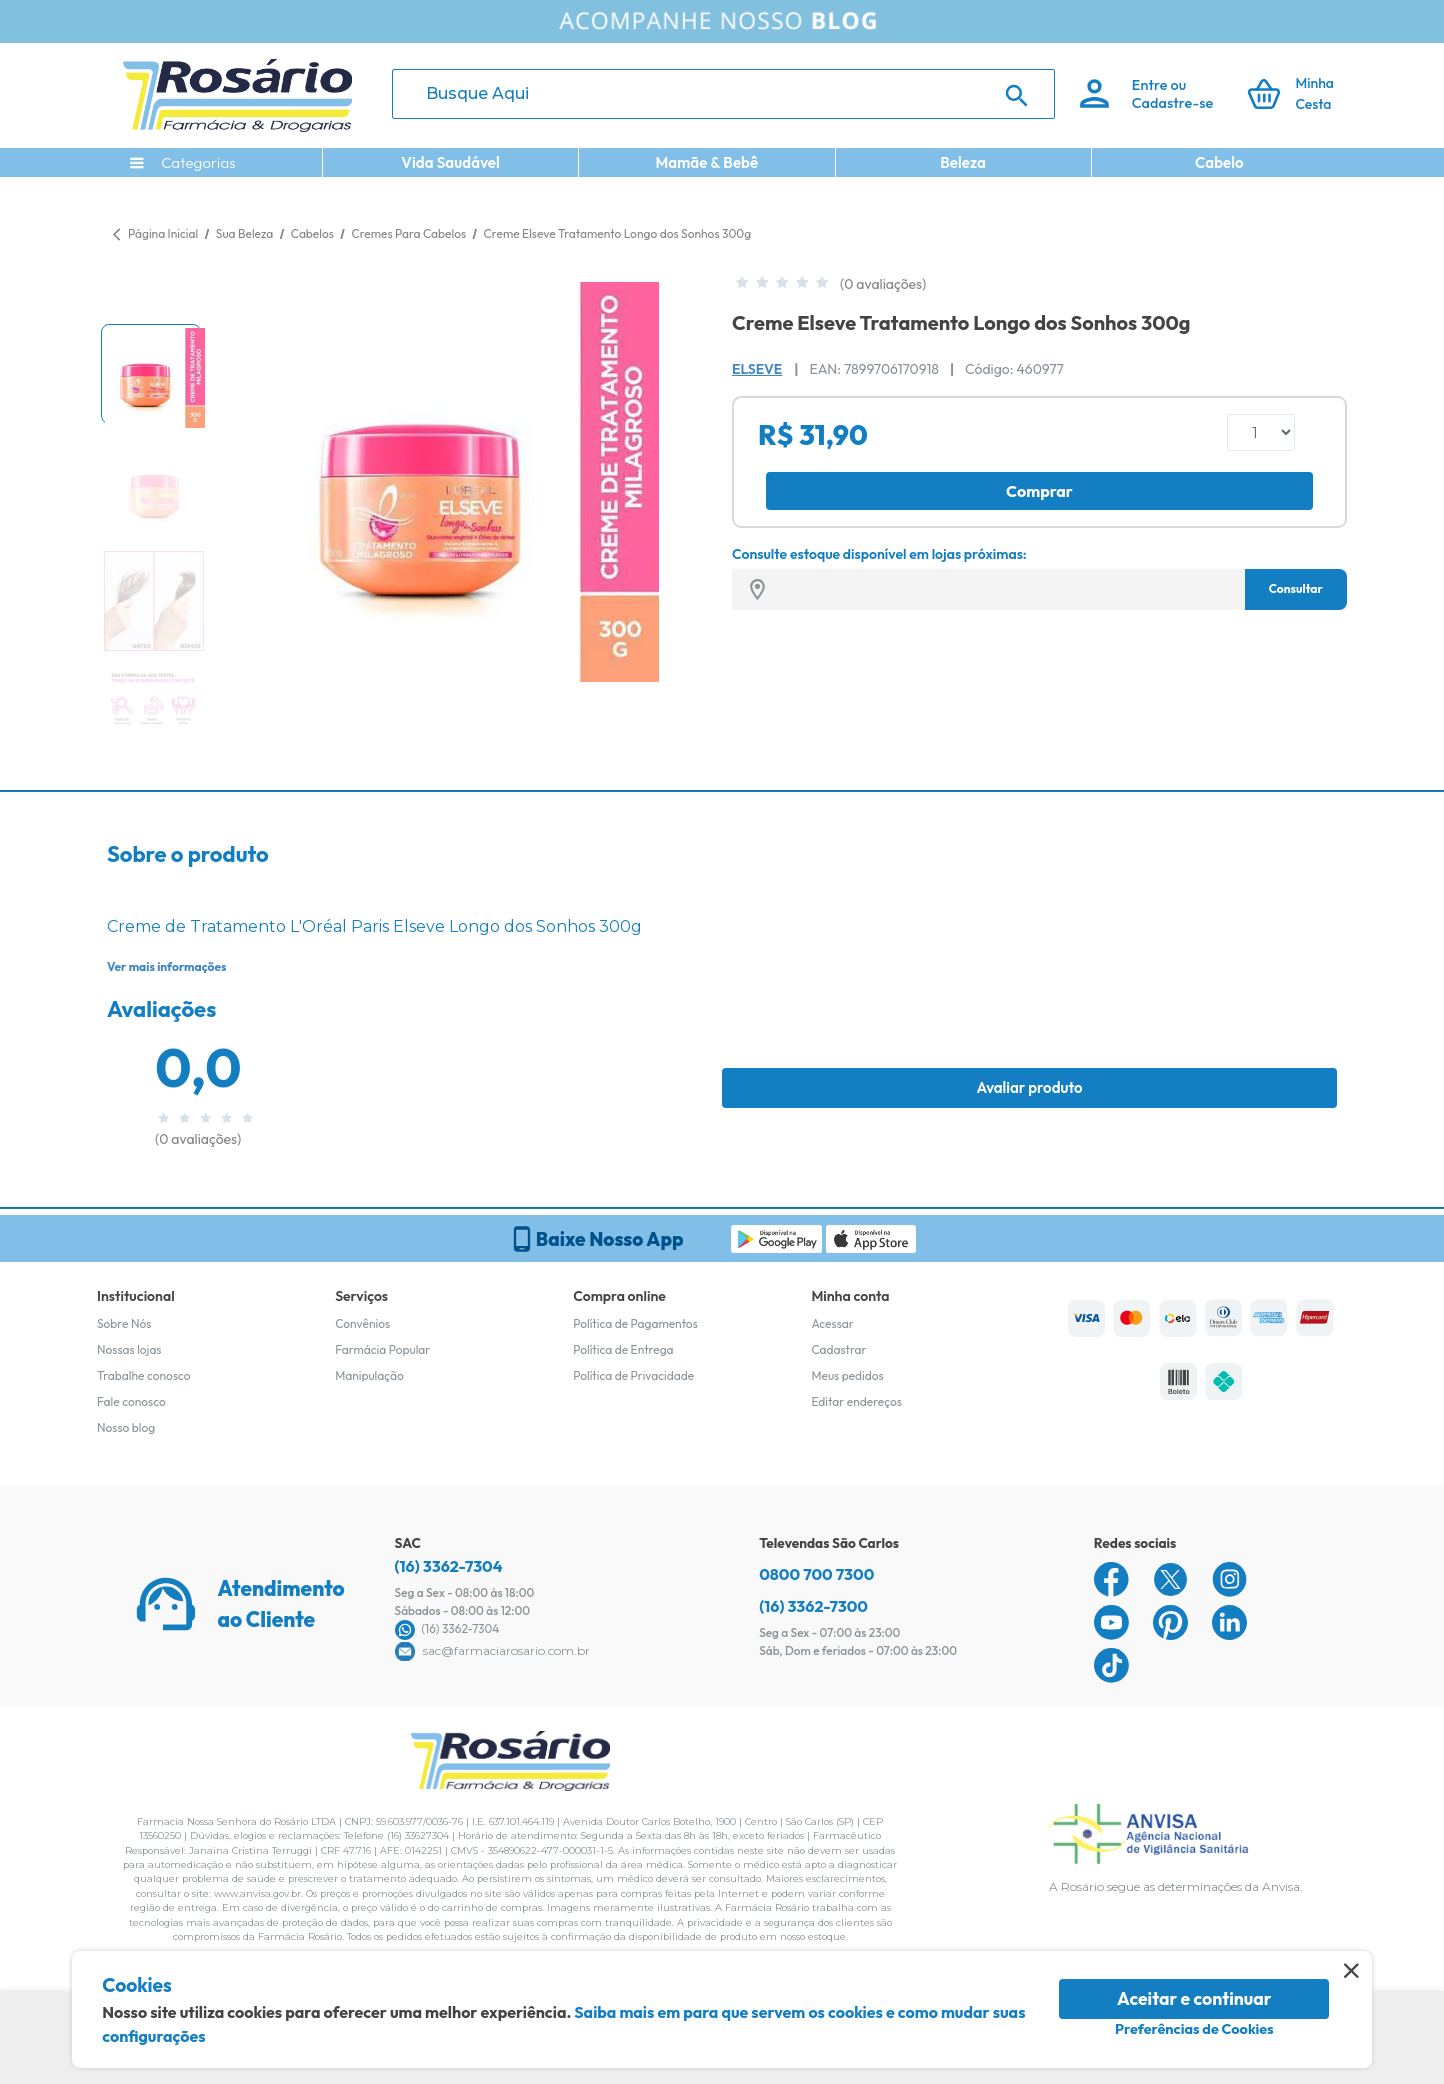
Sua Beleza (246, 233)
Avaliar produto (1029, 1087)
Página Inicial (163, 233)
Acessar (832, 1323)
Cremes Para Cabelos (409, 233)
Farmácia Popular (382, 1349)
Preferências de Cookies (1194, 2029)
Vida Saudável (450, 162)
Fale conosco (131, 1401)
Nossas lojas (129, 1349)
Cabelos (314, 233)
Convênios (362, 1323)
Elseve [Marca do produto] (757, 369)
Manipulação (369, 1375)
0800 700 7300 (816, 1574)
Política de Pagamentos (635, 1323)
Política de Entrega (623, 1349)
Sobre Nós (124, 1323)
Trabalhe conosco (144, 1375)
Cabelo (1219, 162)
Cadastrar (838, 1349)
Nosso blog (126, 1427)
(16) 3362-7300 (813, 1606)
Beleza (963, 162)
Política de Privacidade (633, 1375)
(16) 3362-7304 (449, 1566)
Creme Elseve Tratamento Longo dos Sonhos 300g (618, 233)
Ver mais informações (166, 966)
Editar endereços (856, 1401)
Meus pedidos (847, 1375)
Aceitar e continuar (1194, 1998)
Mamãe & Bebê (706, 162)
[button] (151, 374)
